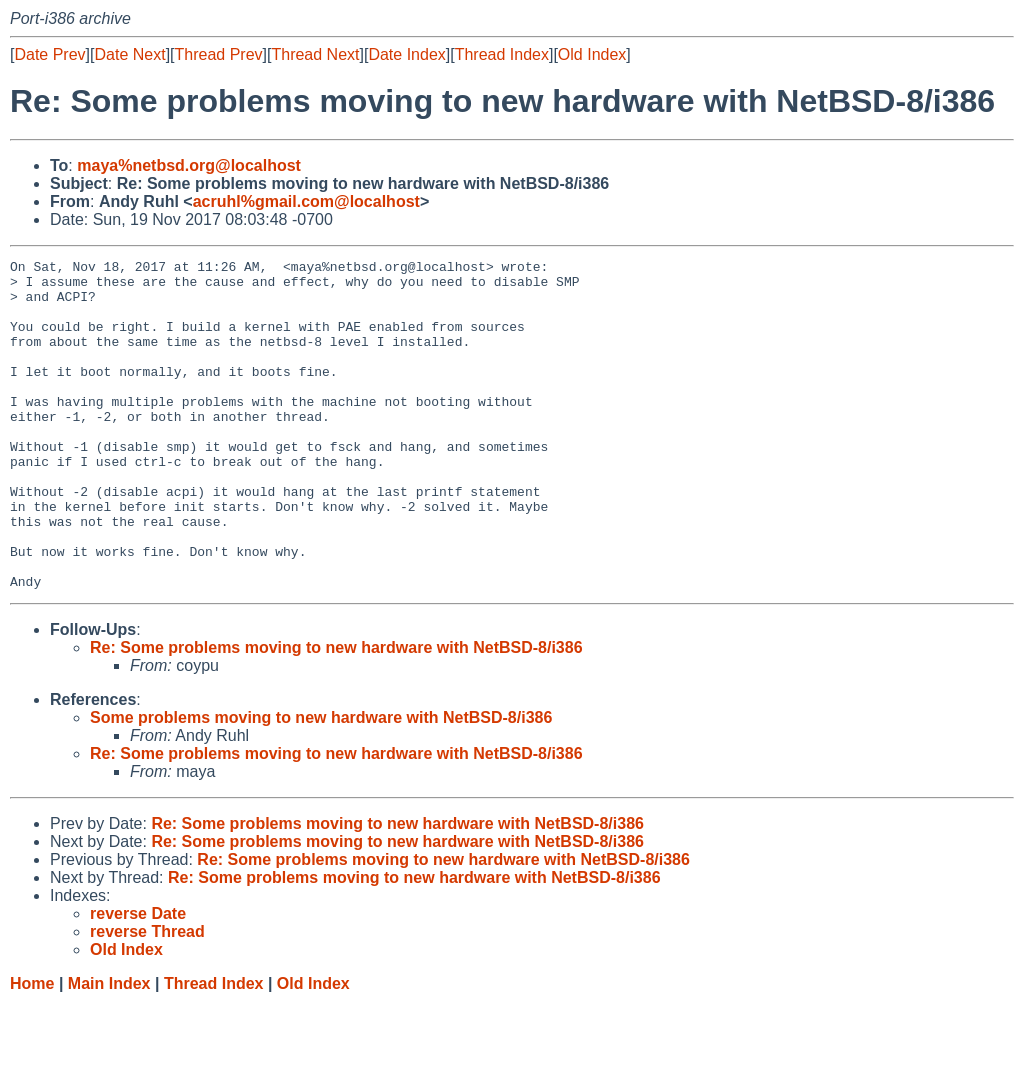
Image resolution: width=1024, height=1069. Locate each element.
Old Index (592, 54)
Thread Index (502, 54)
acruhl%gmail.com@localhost (306, 201)
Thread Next (315, 54)
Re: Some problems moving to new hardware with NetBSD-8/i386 (336, 713)
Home (32, 1049)
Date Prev (49, 54)
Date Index (406, 54)
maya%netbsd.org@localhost (189, 165)
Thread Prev (219, 54)
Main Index (109, 1049)
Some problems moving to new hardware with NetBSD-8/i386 (321, 783)
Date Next (129, 54)
